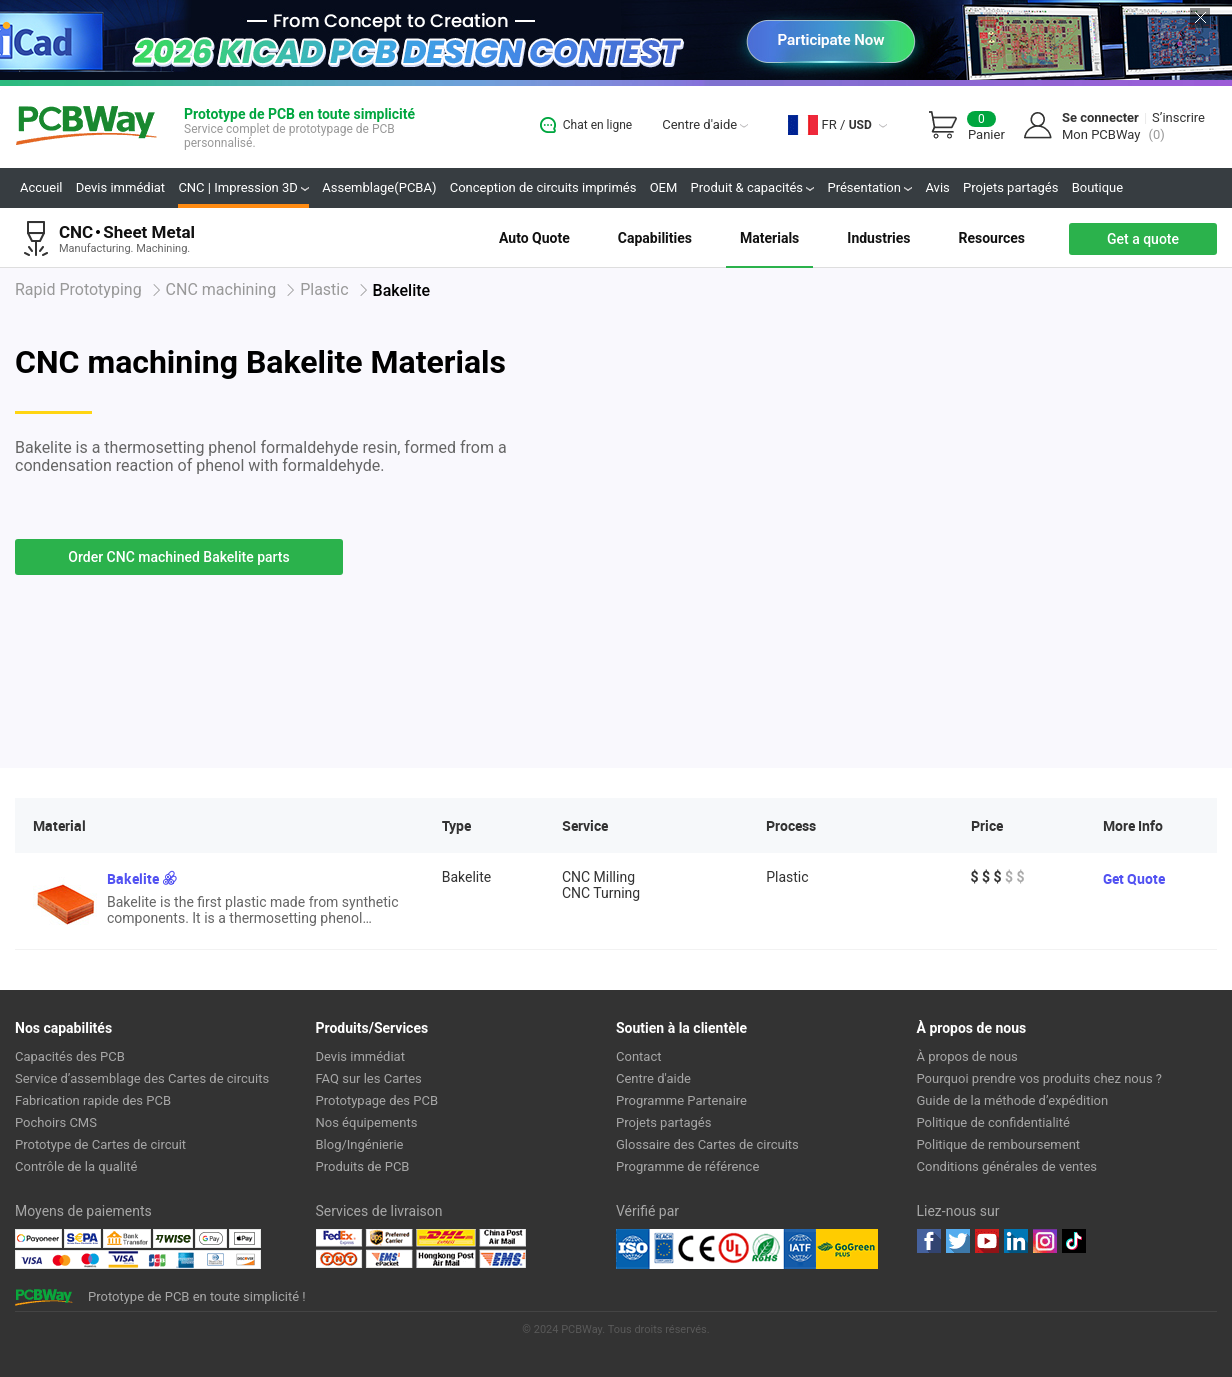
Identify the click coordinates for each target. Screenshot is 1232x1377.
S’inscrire (1178, 117)
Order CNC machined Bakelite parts (178, 557)
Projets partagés (1010, 187)
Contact (638, 1056)
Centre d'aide (705, 124)
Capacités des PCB (70, 1056)
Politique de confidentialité (993, 1122)
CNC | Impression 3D (243, 187)
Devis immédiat (120, 187)
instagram (1045, 1241)
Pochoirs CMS (56, 1122)
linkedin (1016, 1241)
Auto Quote (534, 238)
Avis (937, 187)
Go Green (847, 1249)
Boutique (1098, 187)
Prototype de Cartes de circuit (100, 1144)
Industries (878, 238)
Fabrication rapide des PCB (93, 1100)
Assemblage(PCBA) (379, 187)
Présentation (869, 187)
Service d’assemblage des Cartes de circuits (142, 1078)
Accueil (41, 187)
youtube (987, 1241)
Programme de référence (687, 1166)
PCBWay (86, 126)
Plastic (324, 289)
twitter (958, 1241)
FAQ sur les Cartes (369, 1078)
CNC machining (221, 289)
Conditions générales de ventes (1007, 1166)
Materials (769, 238)
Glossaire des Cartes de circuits (707, 1144)
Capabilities (655, 238)
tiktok (1074, 1241)
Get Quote (1134, 878)
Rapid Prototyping (78, 289)
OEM (664, 187)
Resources (991, 238)
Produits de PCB (363, 1166)
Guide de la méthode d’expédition (1013, 1100)
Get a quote (1143, 239)
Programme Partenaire (681, 1100)
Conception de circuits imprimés (543, 187)
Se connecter (1100, 117)
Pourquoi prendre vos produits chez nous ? (1040, 1078)
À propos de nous (967, 1056)
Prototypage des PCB (377, 1100)
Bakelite (133, 878)
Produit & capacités (753, 187)
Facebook (929, 1241)
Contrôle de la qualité (76, 1166)
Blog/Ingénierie (360, 1144)
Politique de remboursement (999, 1144)
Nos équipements (367, 1122)
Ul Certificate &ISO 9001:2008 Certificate (716, 1249)
